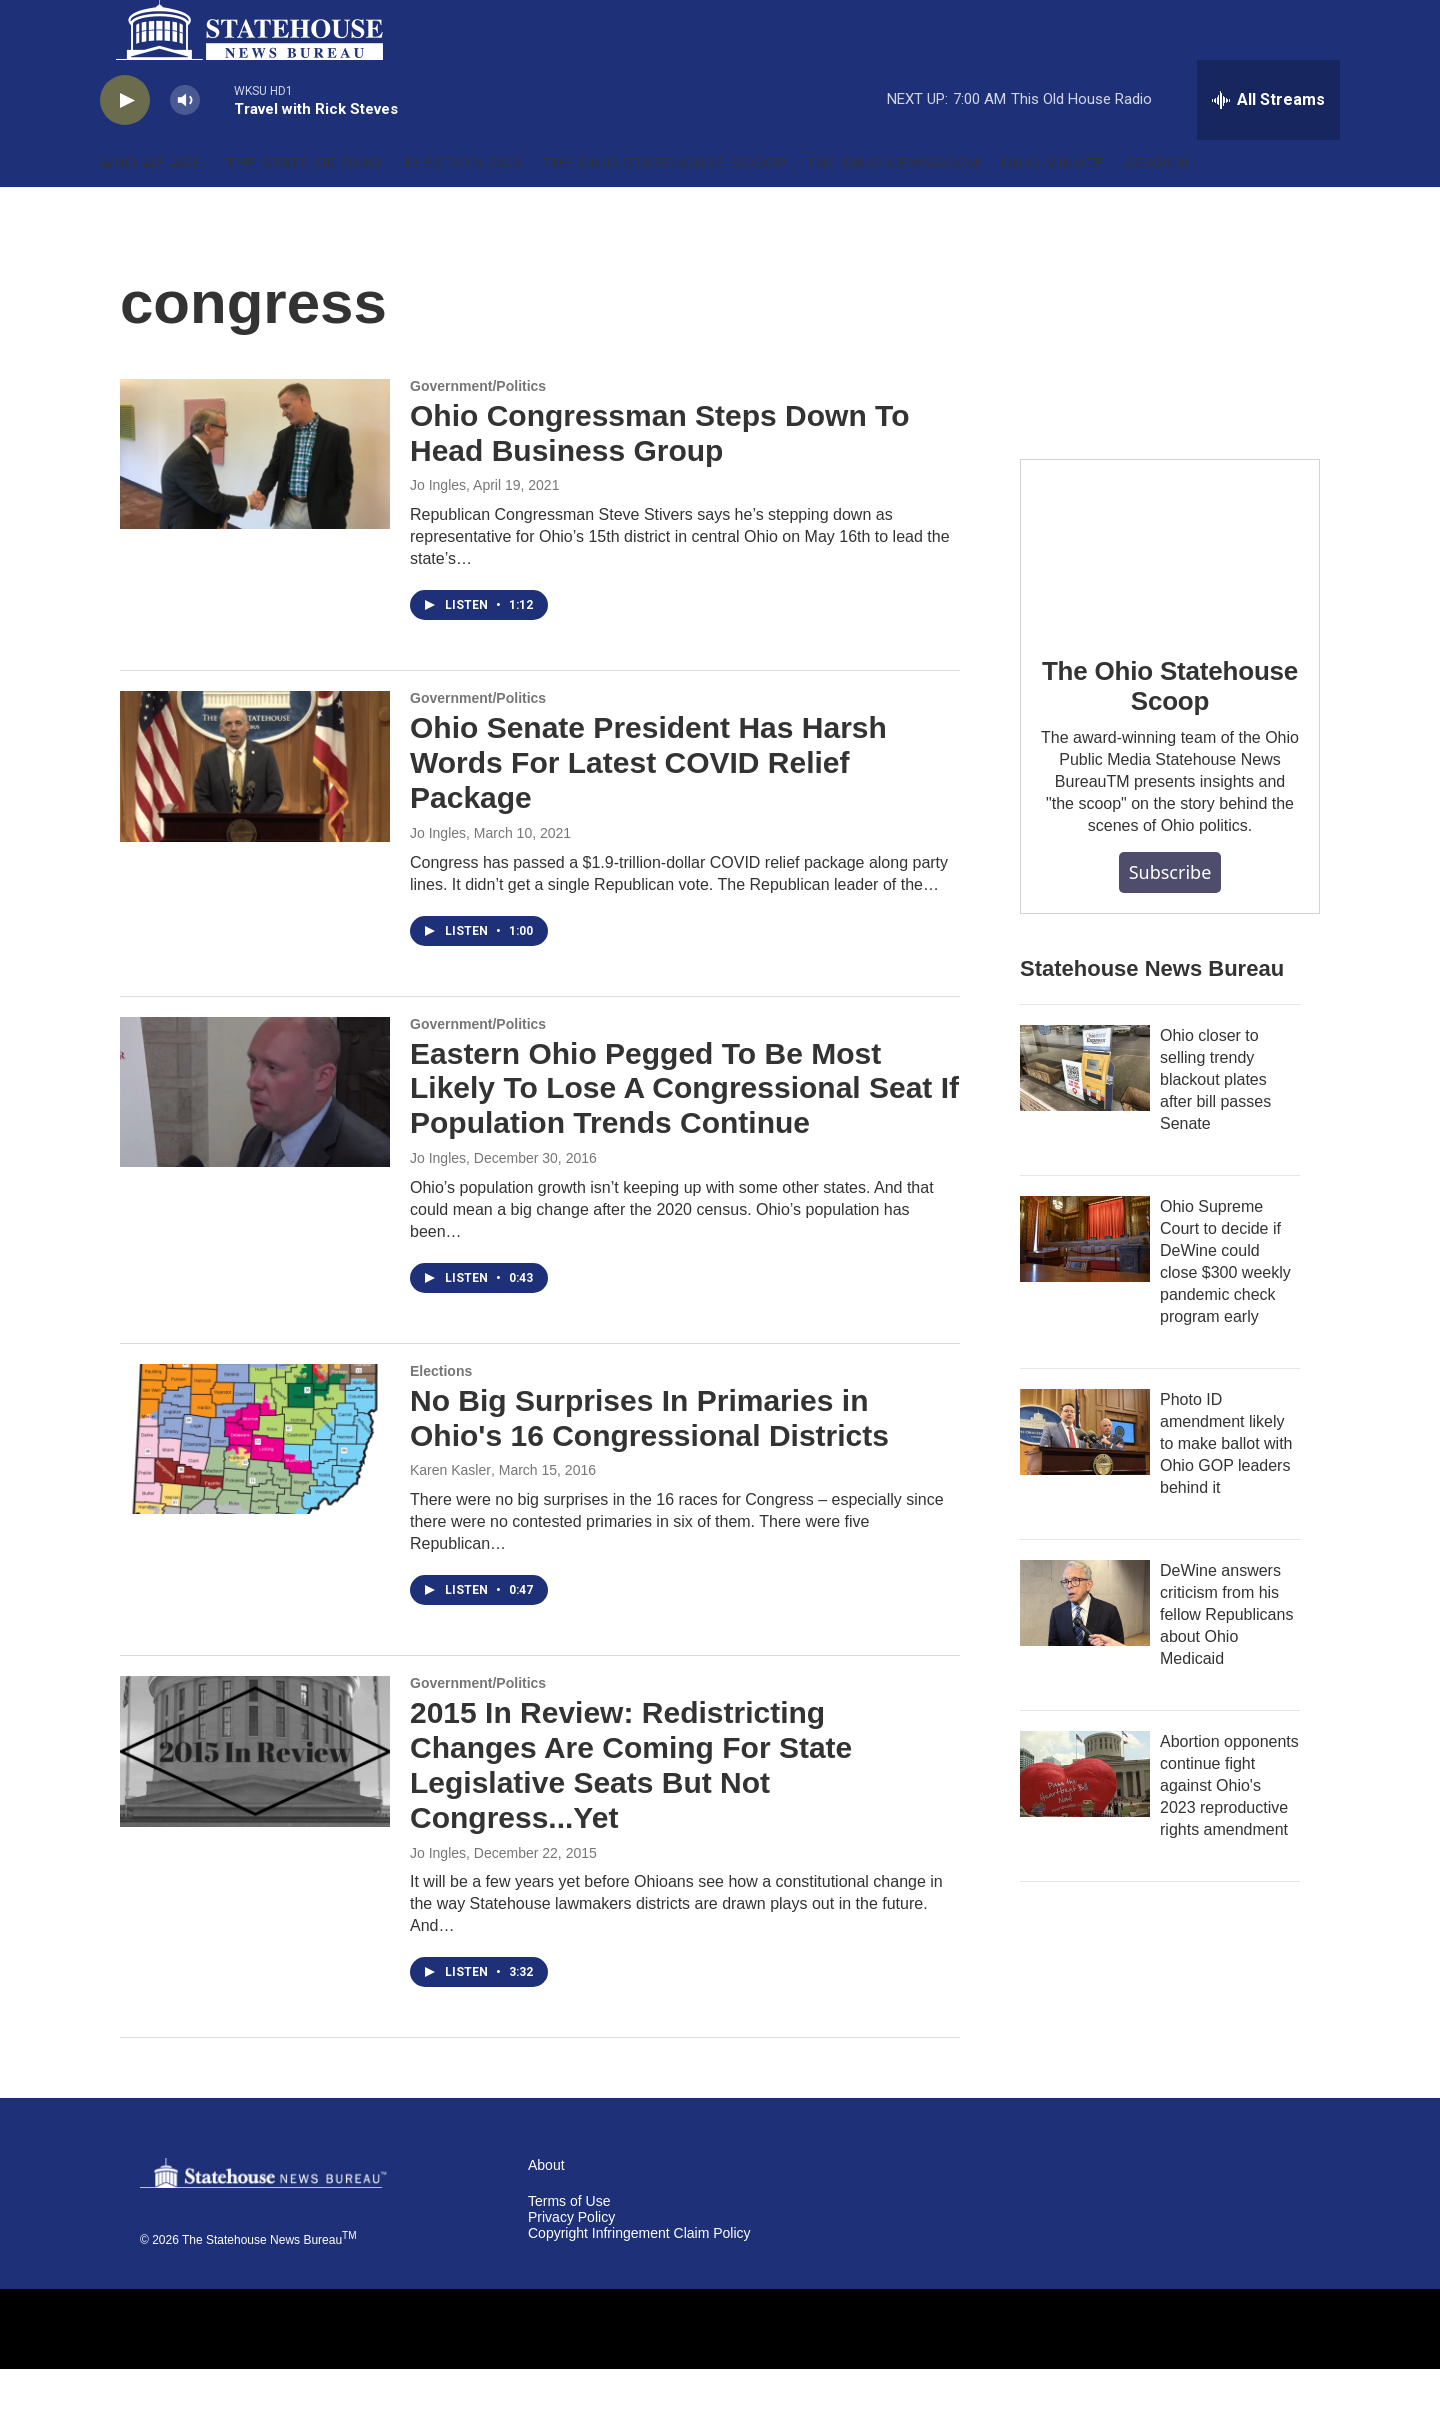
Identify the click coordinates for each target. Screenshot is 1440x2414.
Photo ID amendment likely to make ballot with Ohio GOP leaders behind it (1226, 1488)
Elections (441, 1416)
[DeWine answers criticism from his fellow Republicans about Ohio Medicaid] (1085, 1648)
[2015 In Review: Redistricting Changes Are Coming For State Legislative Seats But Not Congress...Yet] (255, 1796)
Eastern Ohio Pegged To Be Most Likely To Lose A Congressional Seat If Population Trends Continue (684, 1133)
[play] (125, 145)
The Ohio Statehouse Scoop (665, 208)
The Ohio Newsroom (894, 208)
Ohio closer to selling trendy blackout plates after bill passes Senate (1215, 1124)
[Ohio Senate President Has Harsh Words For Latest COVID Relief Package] (255, 811)
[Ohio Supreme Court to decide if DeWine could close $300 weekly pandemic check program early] (1085, 1284)
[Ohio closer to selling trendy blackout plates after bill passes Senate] (1085, 1113)
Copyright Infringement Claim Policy (639, 2278)
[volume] (185, 145)
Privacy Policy (571, 2262)
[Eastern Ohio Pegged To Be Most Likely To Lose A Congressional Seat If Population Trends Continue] (255, 1137)
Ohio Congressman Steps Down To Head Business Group (659, 478)
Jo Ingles (438, 530)
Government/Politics (478, 431)
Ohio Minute (1053, 208)
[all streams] (1268, 145)
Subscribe (1170, 917)
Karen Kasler (450, 1515)
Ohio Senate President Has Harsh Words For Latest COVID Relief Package (648, 807)
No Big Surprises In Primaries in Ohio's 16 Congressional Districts (649, 1463)
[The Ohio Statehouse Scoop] (1170, 589)
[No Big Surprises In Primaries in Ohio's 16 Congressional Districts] (255, 1484)
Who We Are (151, 208)
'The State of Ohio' (304, 208)
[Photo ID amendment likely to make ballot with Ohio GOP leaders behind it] (1085, 1477)
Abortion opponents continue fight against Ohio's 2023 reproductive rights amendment (1229, 1830)
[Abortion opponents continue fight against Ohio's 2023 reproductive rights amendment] (1085, 1819)
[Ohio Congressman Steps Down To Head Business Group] (255, 499)
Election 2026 (464, 208)
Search (1157, 208)
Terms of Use (569, 2246)
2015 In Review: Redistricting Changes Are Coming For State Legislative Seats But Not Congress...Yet (631, 1809)
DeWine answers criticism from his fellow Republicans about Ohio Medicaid (1226, 1659)
